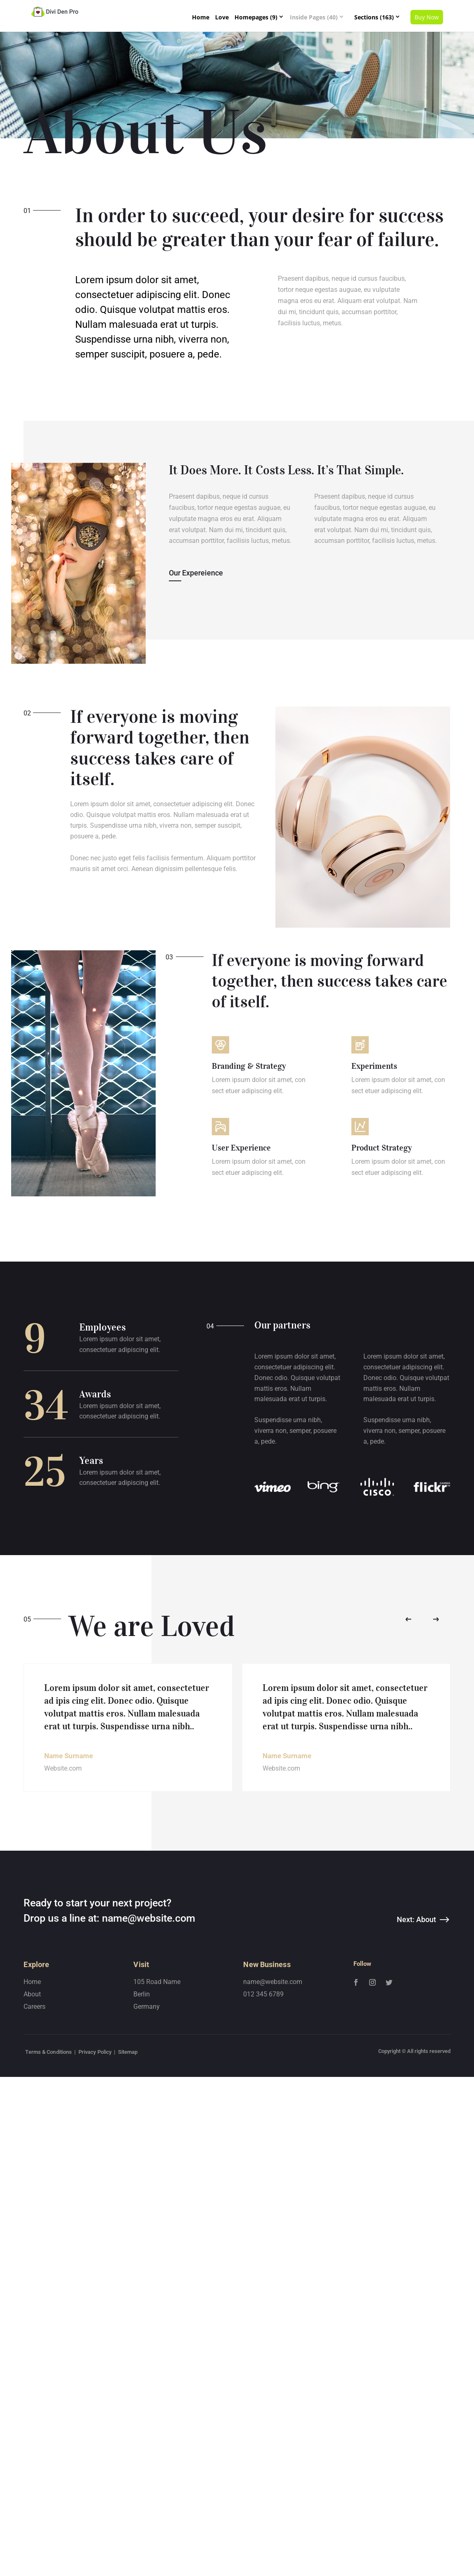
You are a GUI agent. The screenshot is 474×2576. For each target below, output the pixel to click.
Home (200, 17)
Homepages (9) (256, 17)
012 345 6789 (263, 2122)
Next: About (416, 2047)
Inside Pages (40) (314, 17)
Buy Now (427, 17)
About (32, 2122)
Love (222, 17)
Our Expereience (196, 572)
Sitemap (128, 2180)
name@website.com (148, 2047)
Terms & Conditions (48, 2180)
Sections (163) (374, 17)
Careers (34, 2135)
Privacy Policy (94, 2180)
